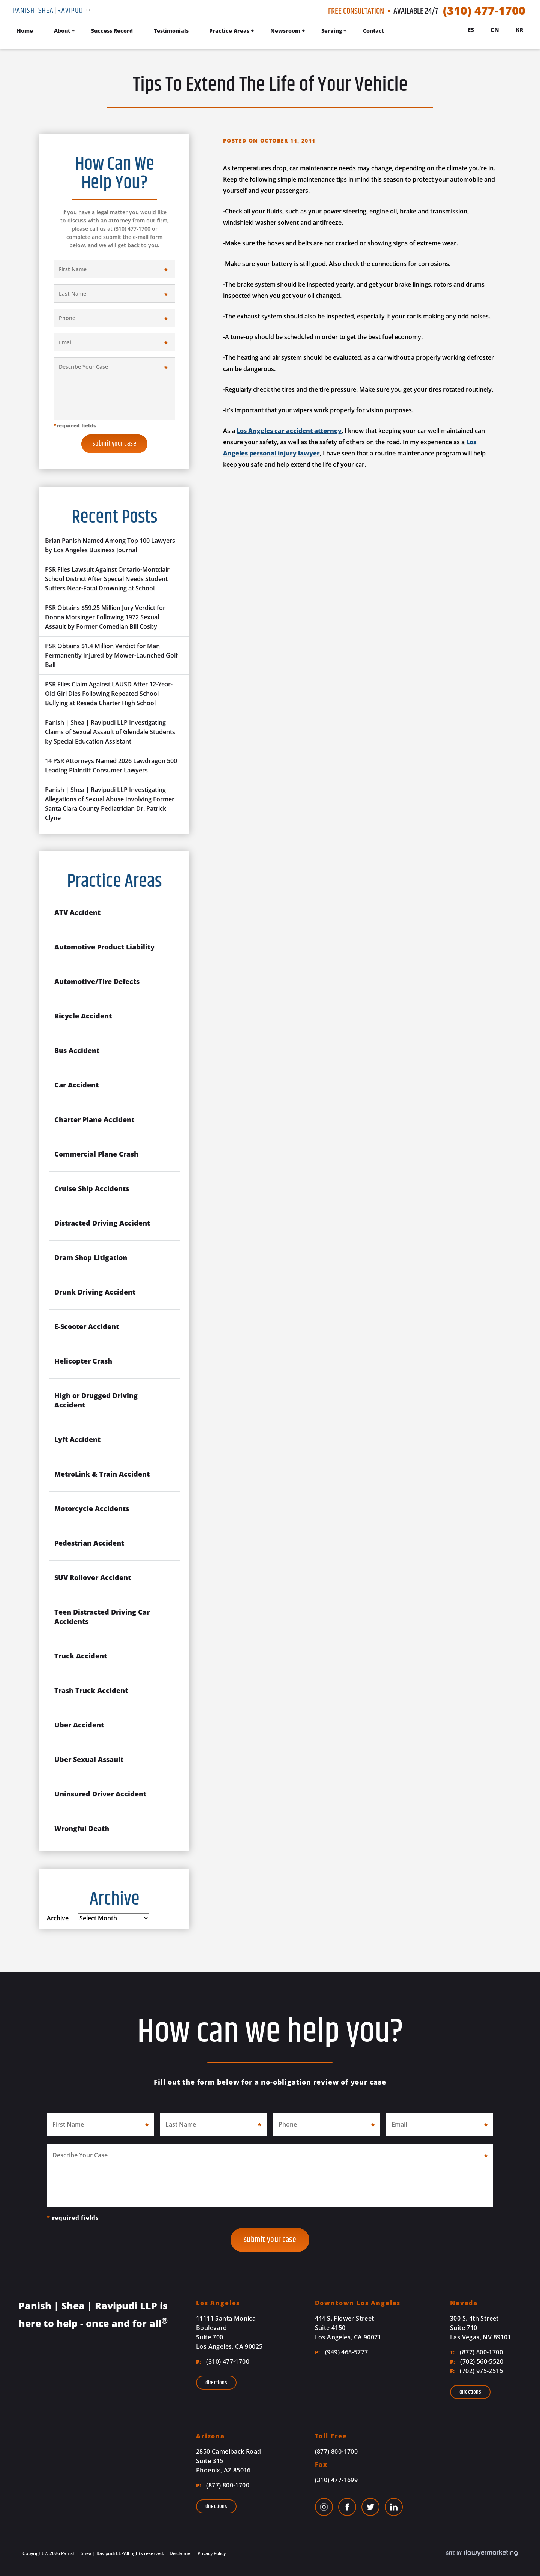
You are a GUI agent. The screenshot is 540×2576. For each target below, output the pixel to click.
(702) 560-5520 (476, 2361)
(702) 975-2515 (476, 2371)
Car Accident (76, 1084)
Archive (58, 1918)
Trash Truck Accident (91, 1690)
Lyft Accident (77, 1439)
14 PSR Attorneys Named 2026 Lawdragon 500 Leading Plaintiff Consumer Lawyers (111, 765)
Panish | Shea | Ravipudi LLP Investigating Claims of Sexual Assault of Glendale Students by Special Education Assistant (110, 731)
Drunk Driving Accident (94, 1291)
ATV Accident (77, 912)
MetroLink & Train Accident (102, 1473)
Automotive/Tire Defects (97, 981)
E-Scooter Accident (86, 1326)
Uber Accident (79, 1724)
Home (25, 30)
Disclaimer (180, 2553)
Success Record (112, 30)
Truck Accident (80, 1655)
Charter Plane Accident (94, 1119)
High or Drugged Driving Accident (96, 1400)
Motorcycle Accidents (91, 1508)
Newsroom (285, 30)
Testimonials (171, 30)
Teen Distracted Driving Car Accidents (102, 1616)
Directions (216, 2382)
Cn (494, 29)
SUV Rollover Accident (92, 1577)
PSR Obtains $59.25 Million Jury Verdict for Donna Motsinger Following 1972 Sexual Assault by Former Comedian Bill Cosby (105, 617)
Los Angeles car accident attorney (289, 431)
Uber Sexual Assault (88, 1759)
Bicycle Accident (83, 1015)
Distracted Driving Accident (102, 1222)
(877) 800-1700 (476, 2352)
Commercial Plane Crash (96, 1153)
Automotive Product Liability (104, 946)
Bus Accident (76, 1050)
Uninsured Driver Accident (100, 1793)
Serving (331, 30)
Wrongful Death (81, 1828)
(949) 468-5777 (341, 2352)
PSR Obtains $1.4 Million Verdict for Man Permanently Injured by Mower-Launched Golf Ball (111, 655)
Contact (373, 30)
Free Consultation (356, 11)
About (62, 30)
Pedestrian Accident (89, 1542)
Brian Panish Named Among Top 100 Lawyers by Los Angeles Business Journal (110, 545)
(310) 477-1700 (484, 10)
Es (471, 29)
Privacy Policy (211, 2553)
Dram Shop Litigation (90, 1257)
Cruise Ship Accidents (91, 1188)
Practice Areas (229, 30)
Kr (519, 29)
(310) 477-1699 (336, 2480)
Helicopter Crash (83, 1360)
